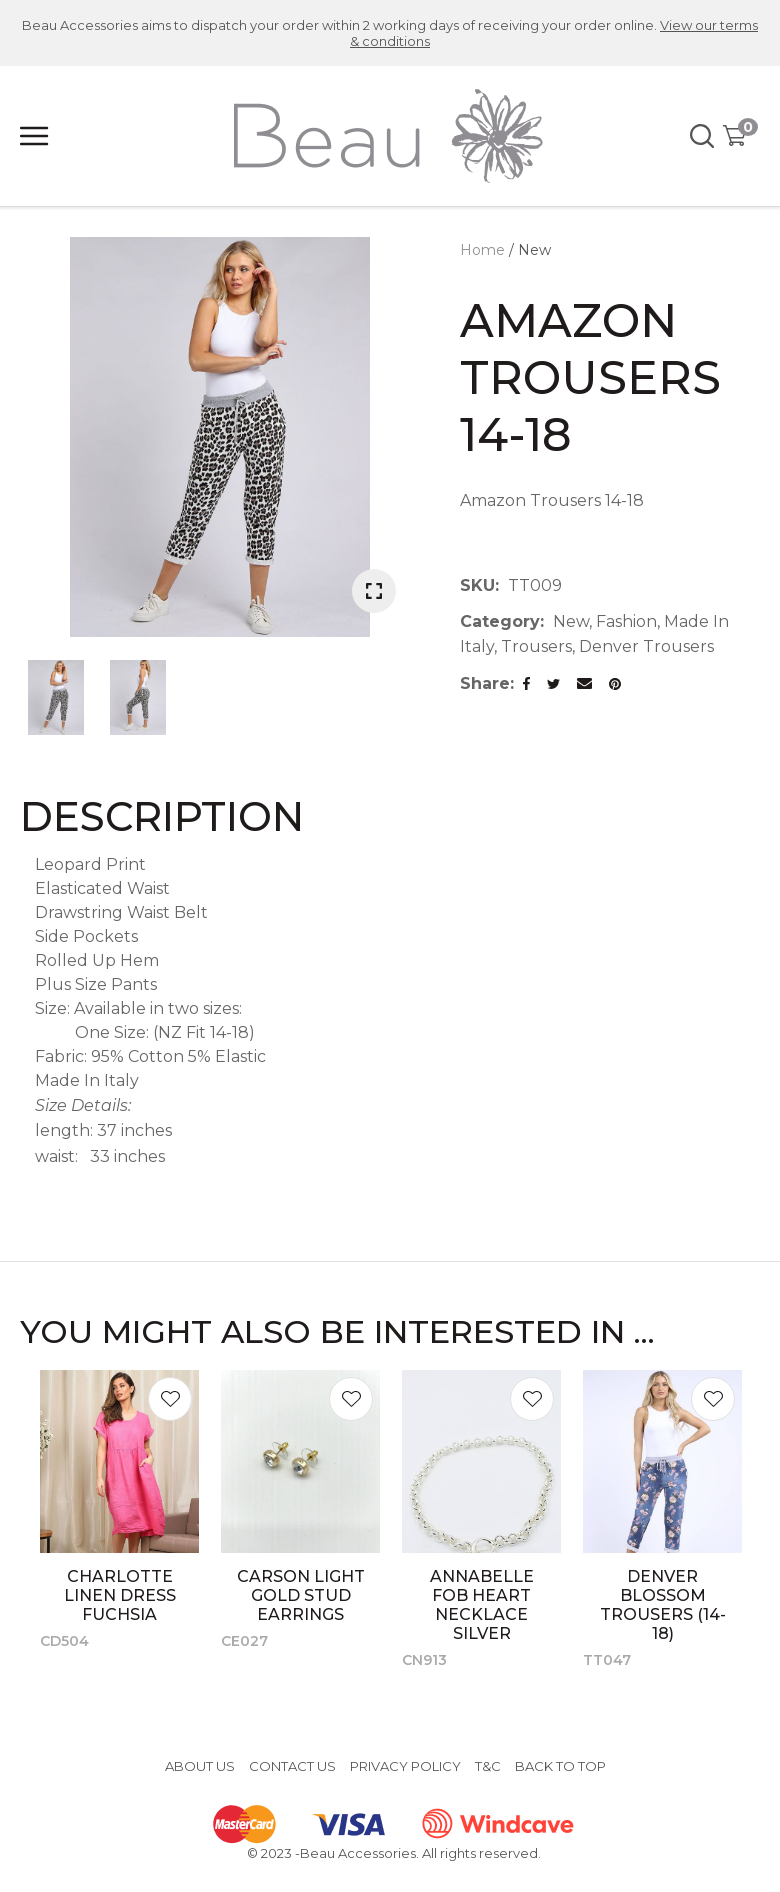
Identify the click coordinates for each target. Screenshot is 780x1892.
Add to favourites (170, 1399)
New (534, 250)
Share (485, 683)
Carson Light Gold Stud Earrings (301, 1595)
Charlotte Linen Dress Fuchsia (120, 1595)
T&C (488, 1766)
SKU (477, 585)
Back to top (560, 1766)
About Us (200, 1766)
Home (482, 250)
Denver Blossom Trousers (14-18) (663, 1605)
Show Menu (34, 136)
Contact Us (292, 1766)
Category (500, 621)
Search (703, 136)
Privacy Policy (405, 1766)
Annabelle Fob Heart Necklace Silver (482, 1605)
